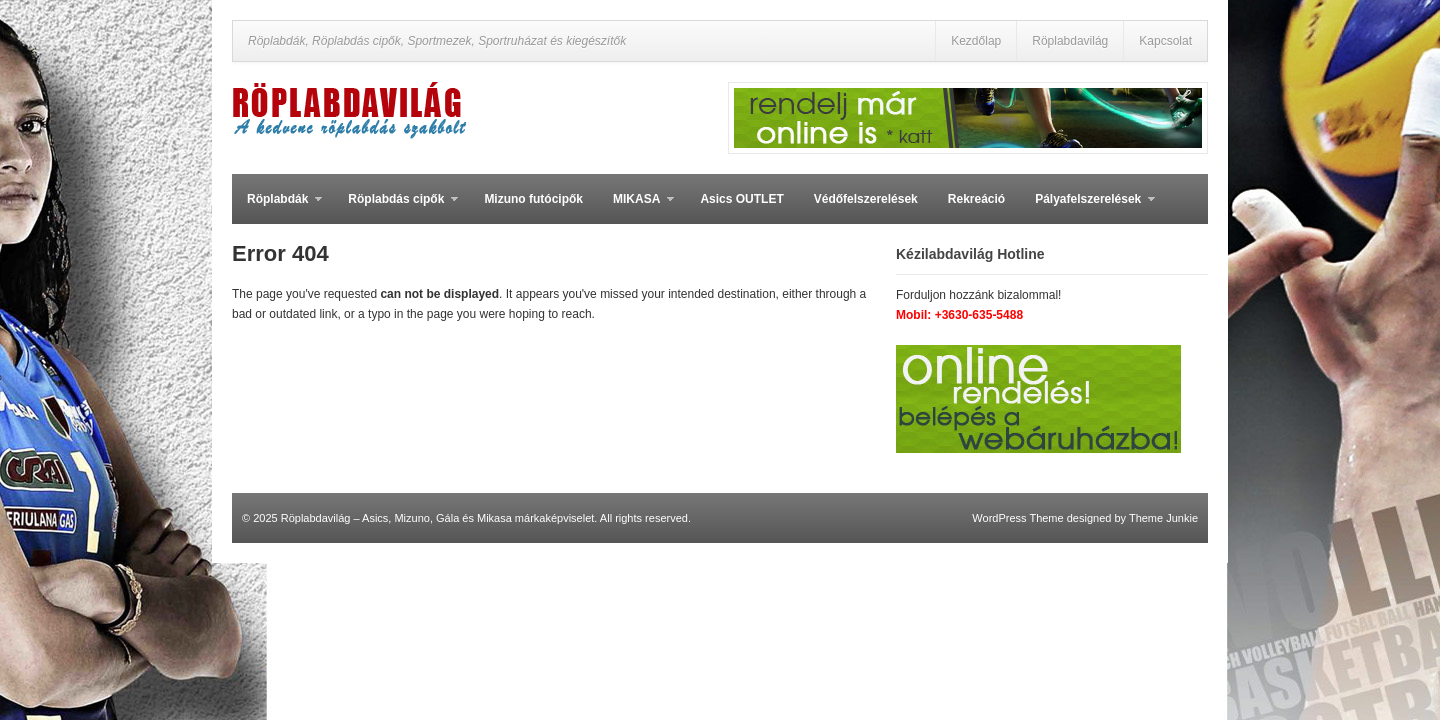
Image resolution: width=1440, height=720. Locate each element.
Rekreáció (976, 199)
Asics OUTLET (741, 199)
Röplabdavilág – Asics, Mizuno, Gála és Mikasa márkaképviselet (438, 518)
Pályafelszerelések (1087, 208)
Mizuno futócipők (533, 199)
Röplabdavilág (1070, 41)
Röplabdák (277, 208)
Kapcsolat (1165, 41)
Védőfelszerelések (866, 199)
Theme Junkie (1163, 518)
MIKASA (636, 208)
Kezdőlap (976, 41)
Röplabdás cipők (395, 208)
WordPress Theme (1017, 518)
